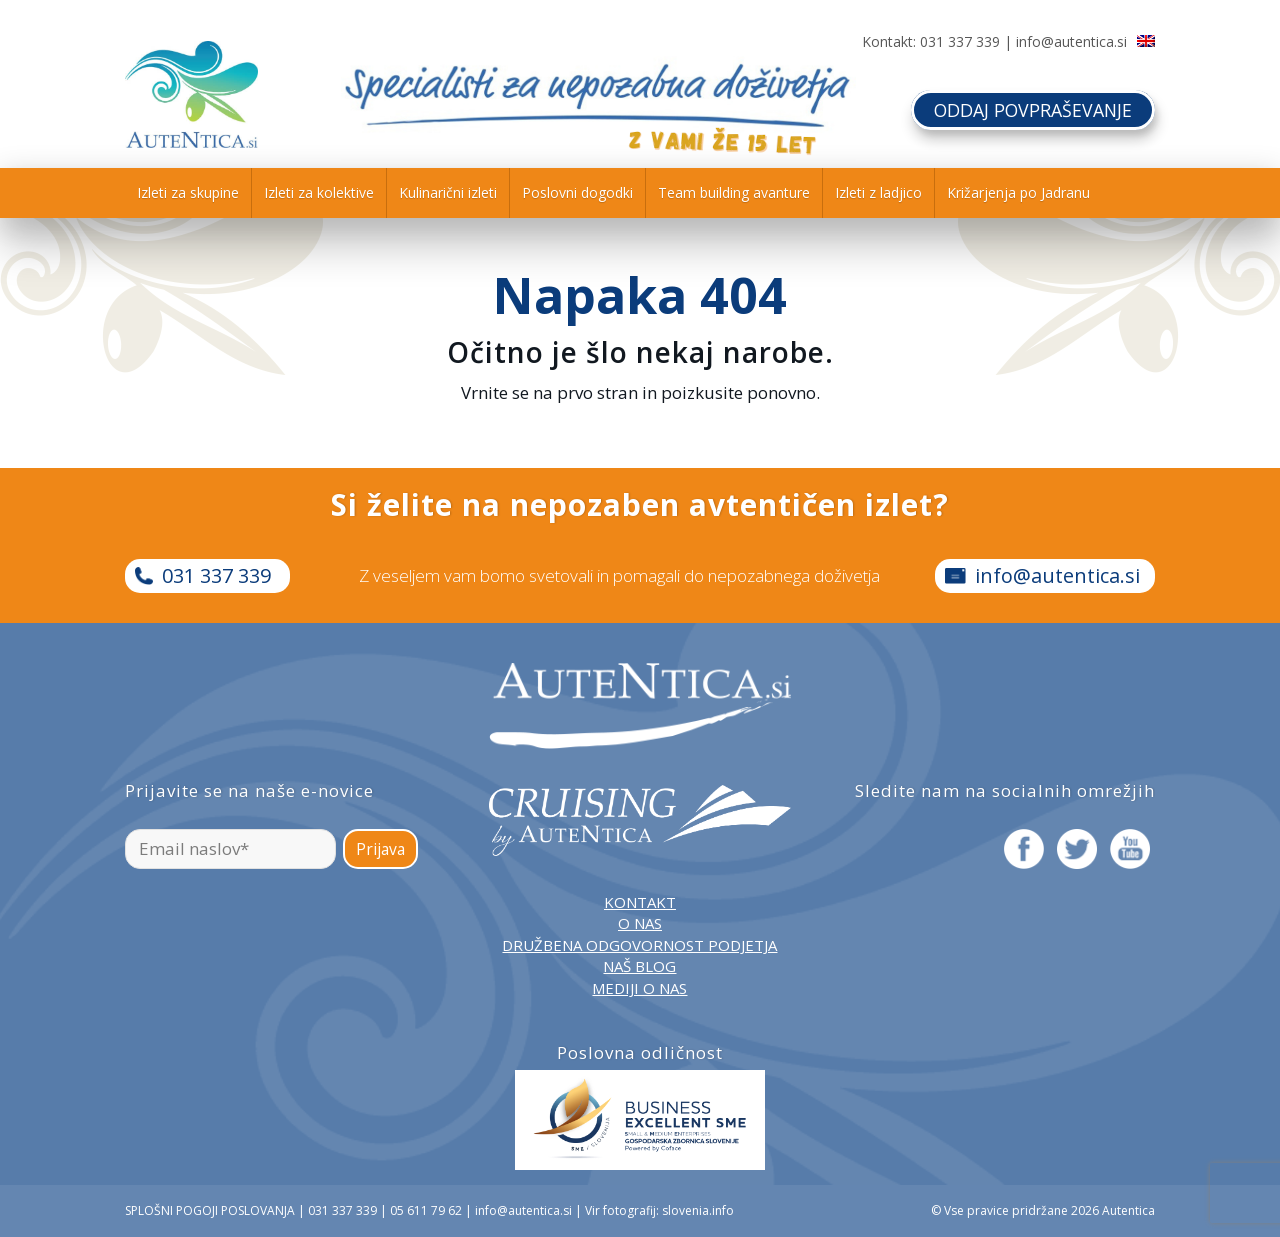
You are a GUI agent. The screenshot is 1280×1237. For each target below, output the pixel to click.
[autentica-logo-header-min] (191, 94)
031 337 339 (960, 41)
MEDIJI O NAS (639, 988)
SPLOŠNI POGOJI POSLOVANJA (210, 1210)
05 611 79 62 (426, 1210)
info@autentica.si (1071, 41)
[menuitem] (188, 193)
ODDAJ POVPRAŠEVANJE (1031, 109)
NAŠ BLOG (639, 966)
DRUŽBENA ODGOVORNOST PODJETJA (639, 945)
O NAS (640, 923)
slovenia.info (698, 1210)
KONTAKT (640, 902)
